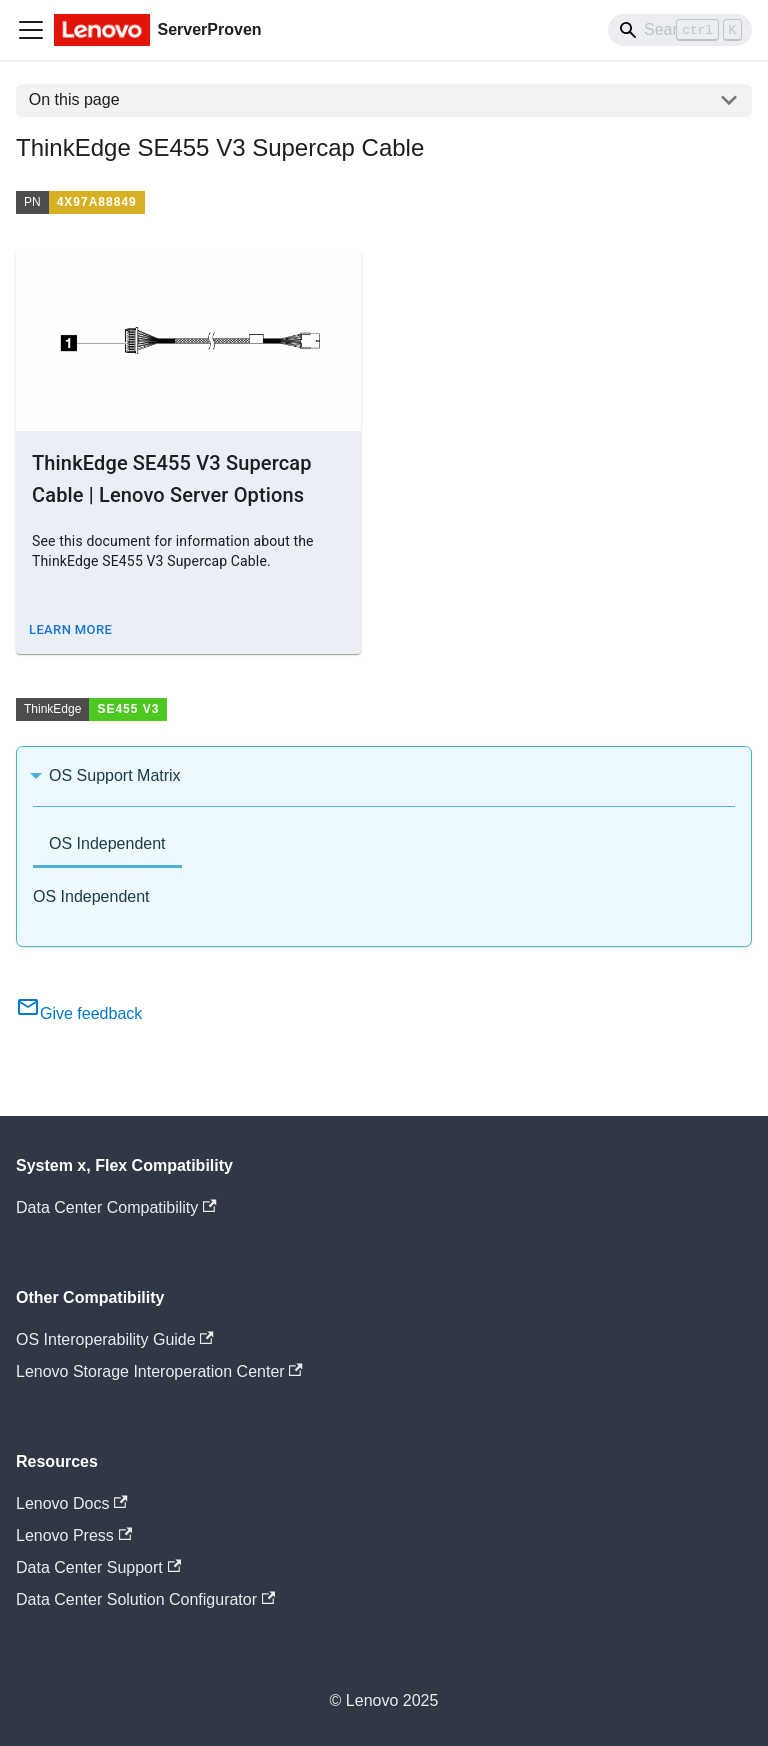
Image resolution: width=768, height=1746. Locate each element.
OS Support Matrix (115, 775)
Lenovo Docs (72, 1503)
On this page (74, 99)
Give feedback (79, 1013)
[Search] (680, 30)
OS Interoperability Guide (115, 1339)
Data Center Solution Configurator (145, 1599)
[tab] (107, 845)
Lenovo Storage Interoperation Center (159, 1371)
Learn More (70, 629)
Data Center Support (98, 1567)
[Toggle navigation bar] (31, 30)
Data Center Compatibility (116, 1207)
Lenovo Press (74, 1535)
